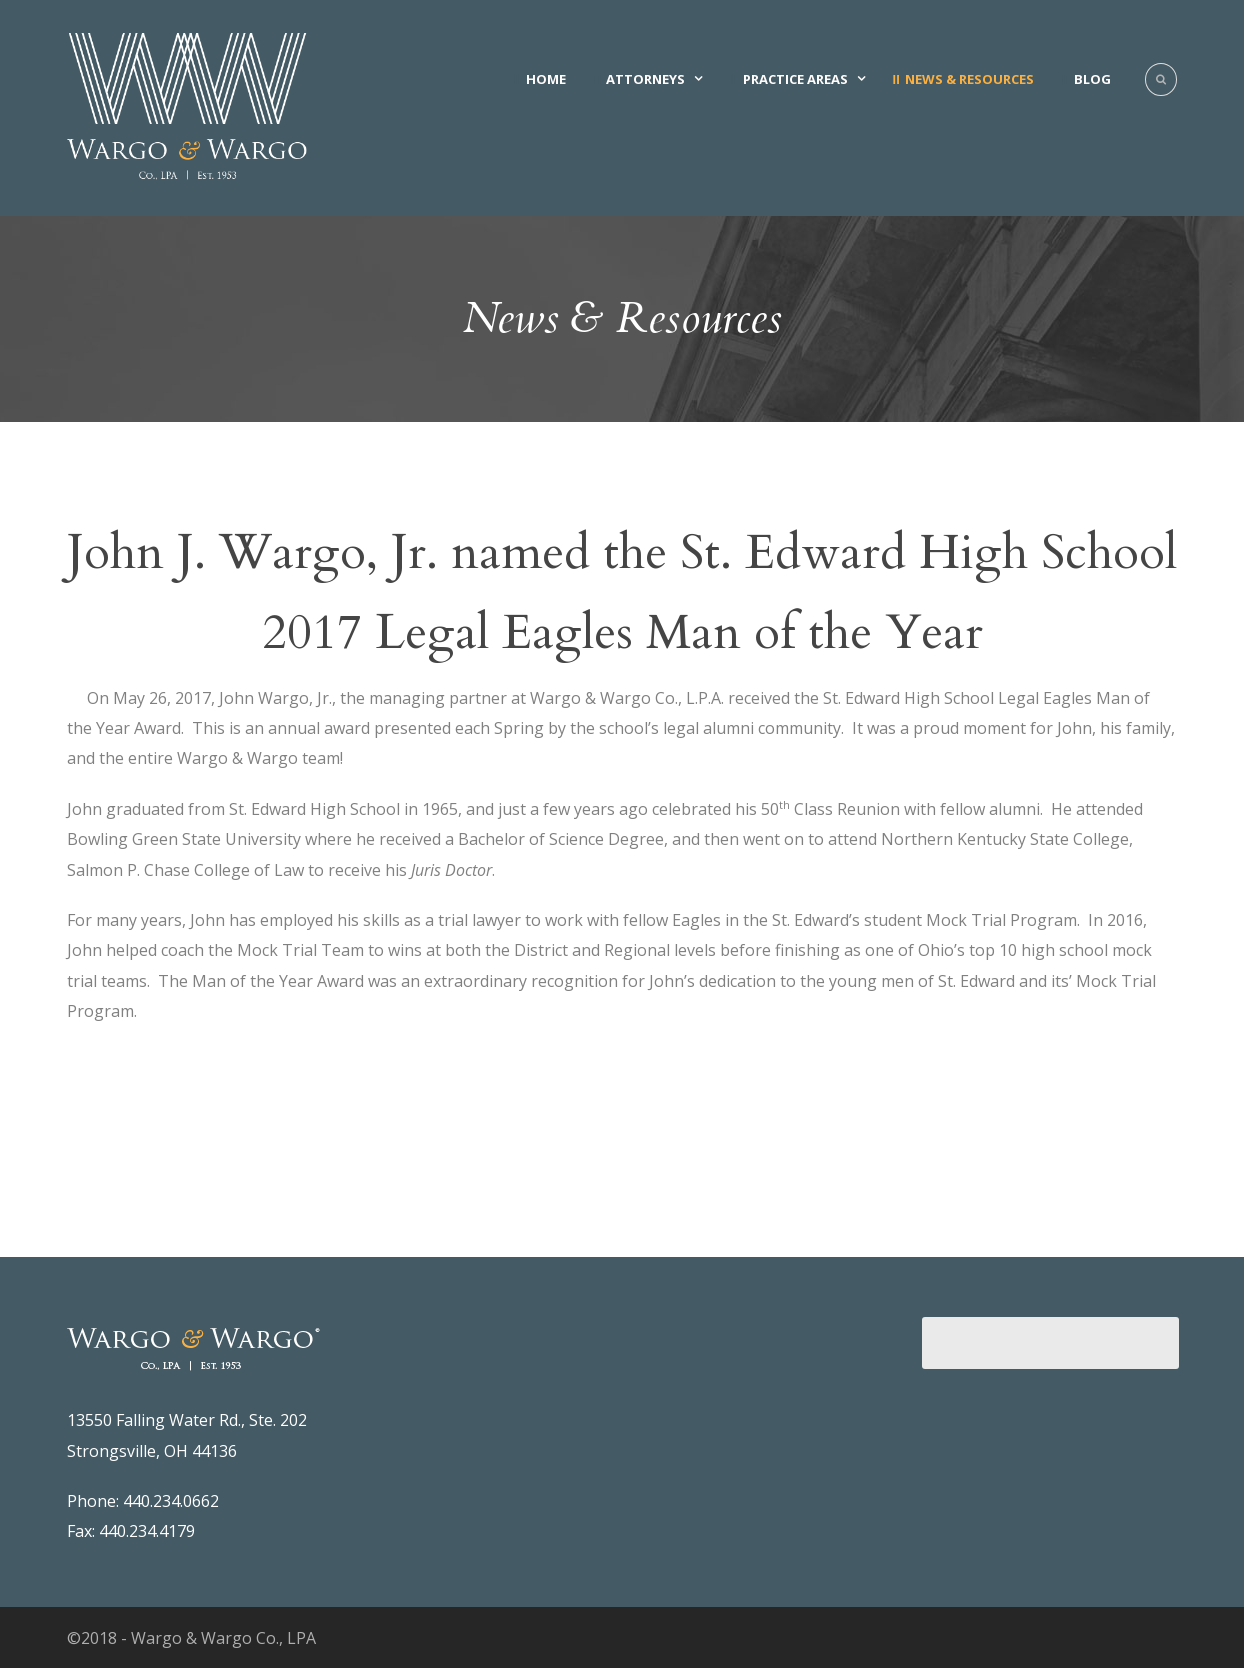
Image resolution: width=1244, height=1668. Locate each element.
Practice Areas (795, 79)
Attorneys (645, 79)
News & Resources (969, 79)
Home (546, 79)
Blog (1092, 79)
